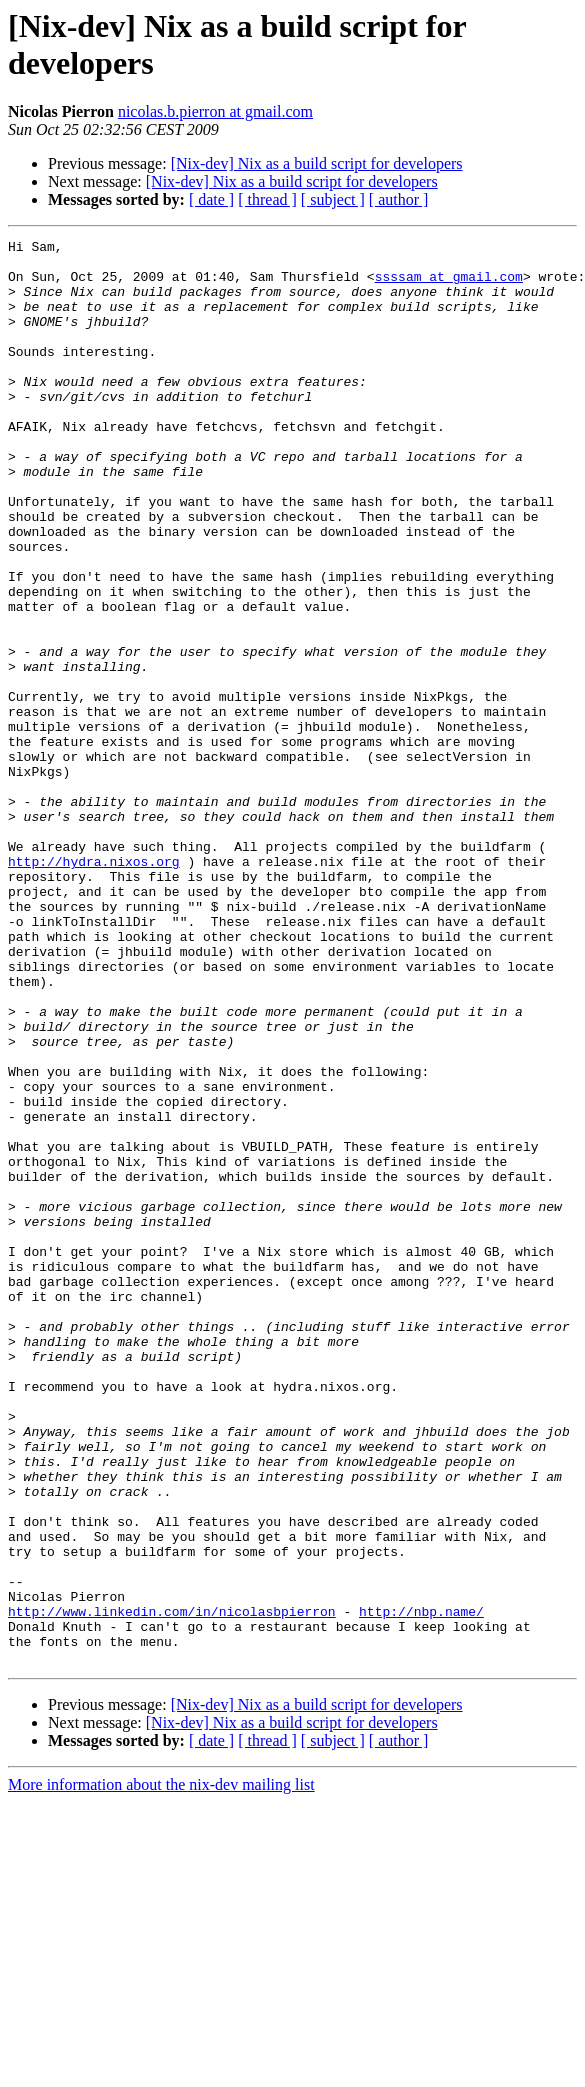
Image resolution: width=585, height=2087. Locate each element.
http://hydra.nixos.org (94, 987)
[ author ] (399, 199)
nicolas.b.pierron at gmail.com (215, 111)
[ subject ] (333, 199)
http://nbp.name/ (421, 1887)
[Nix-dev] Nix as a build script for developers (317, 163)
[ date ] (211, 199)
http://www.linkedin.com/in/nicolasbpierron (172, 1887)
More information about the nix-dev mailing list (161, 2069)
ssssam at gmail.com (449, 285)
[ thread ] (267, 199)
